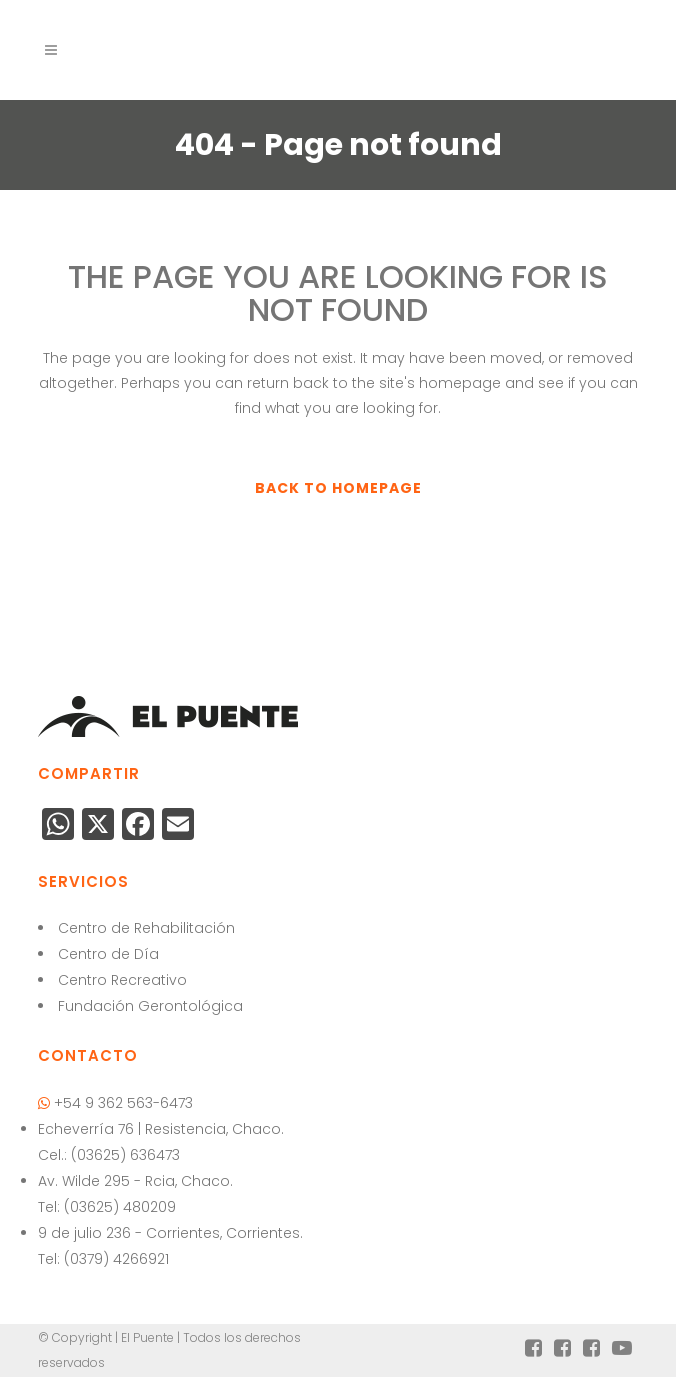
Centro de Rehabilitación (146, 928)
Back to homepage (338, 488)
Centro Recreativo (122, 980)
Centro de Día (108, 954)
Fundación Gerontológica (150, 1006)
